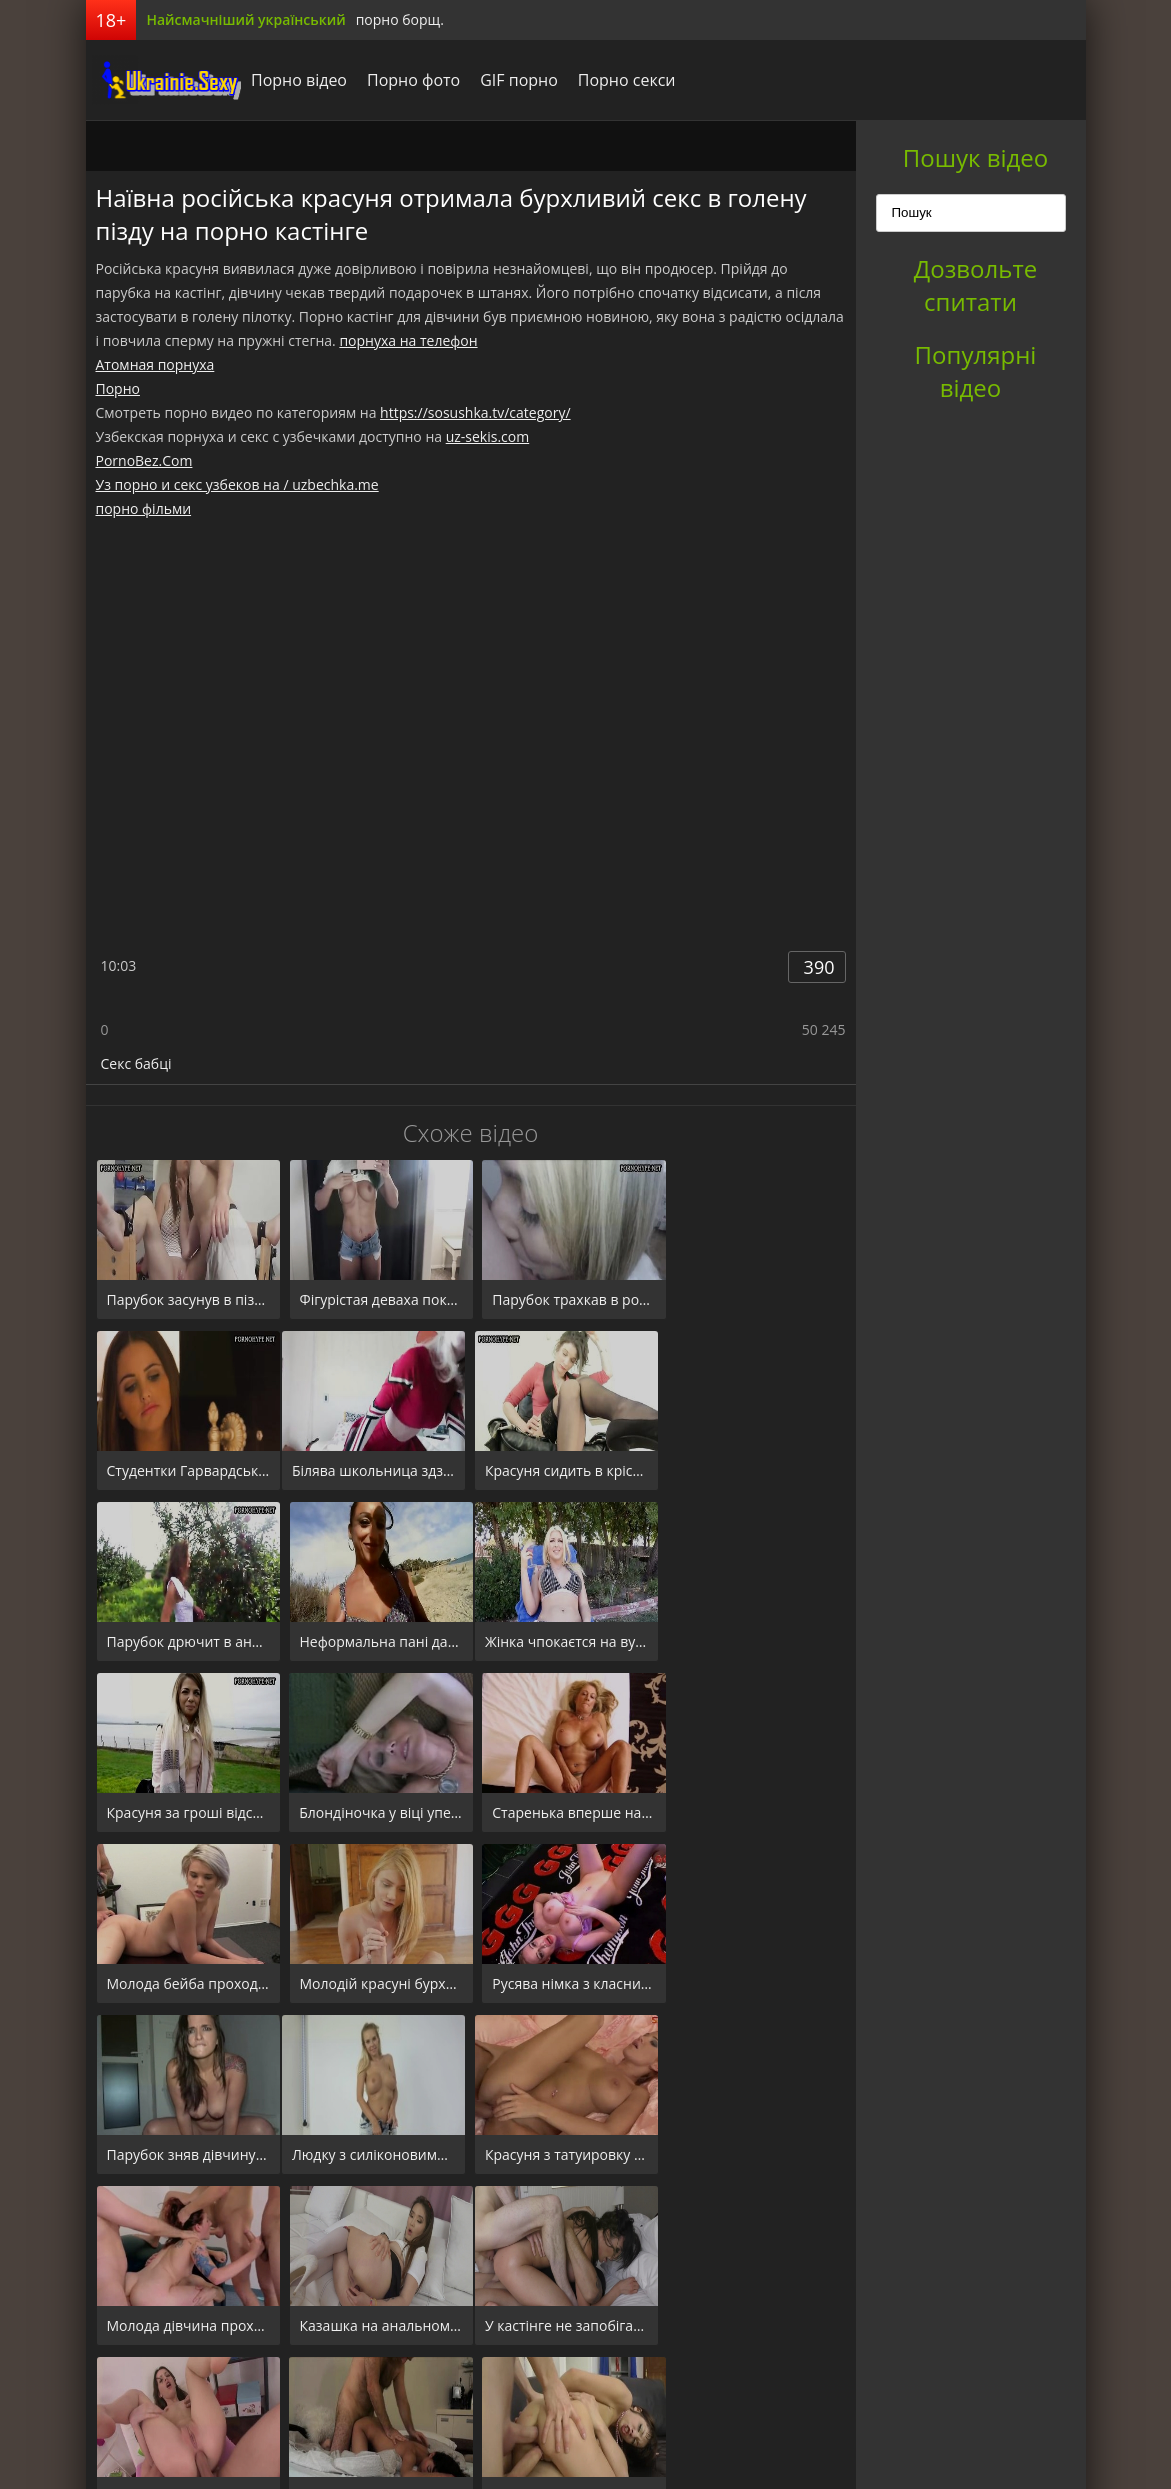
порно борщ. (400, 19)
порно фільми (144, 508)
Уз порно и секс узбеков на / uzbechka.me (237, 484)
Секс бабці (136, 1063)
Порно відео (294, 80)
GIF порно (514, 80)
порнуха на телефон (408, 340)
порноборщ (161, 80)
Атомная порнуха (155, 364)
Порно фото (408, 80)
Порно (118, 388)
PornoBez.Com (144, 460)
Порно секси (621, 80)
